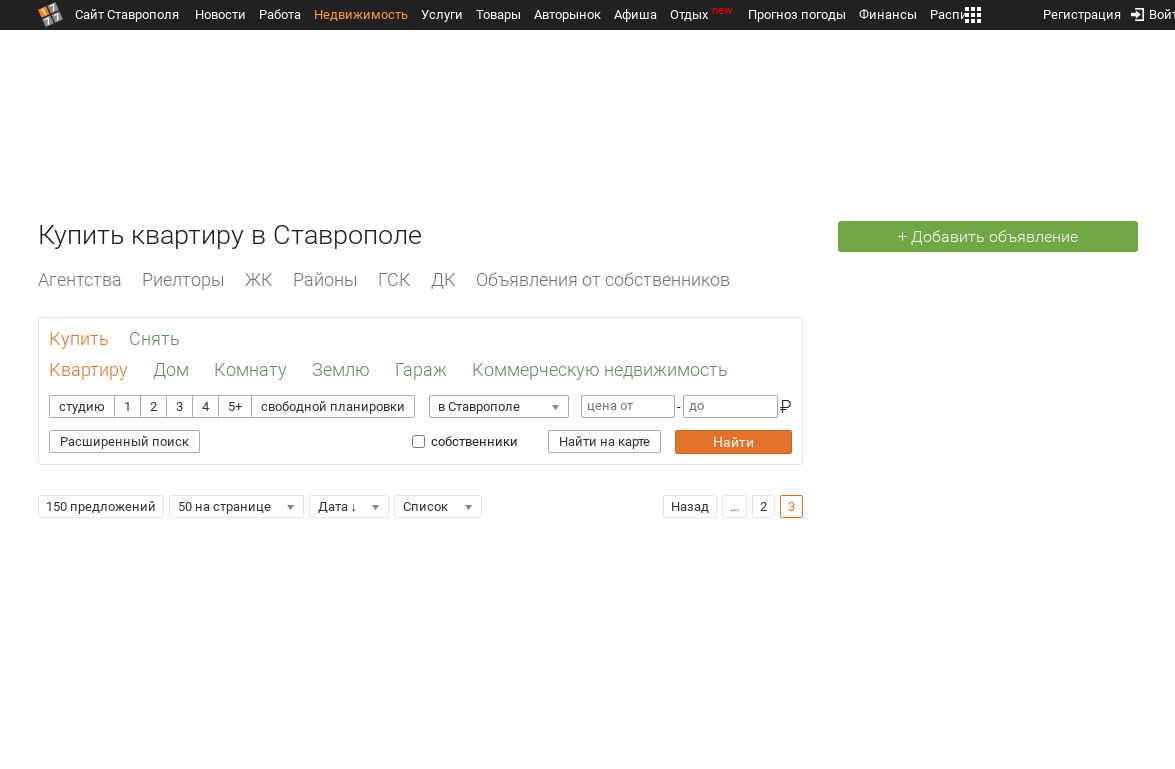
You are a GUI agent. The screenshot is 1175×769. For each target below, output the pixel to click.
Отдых (702, 14)
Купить (79, 338)
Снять (154, 338)
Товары (498, 14)
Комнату (250, 369)
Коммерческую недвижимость (600, 369)
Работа (280, 14)
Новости (220, 14)
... (734, 506)
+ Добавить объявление (988, 236)
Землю (341, 369)
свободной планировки (333, 406)
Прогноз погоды (797, 14)
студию (82, 406)
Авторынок (567, 14)
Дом (171, 369)
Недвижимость (361, 14)
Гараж (421, 369)
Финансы (888, 14)
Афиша (635, 14)
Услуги (442, 14)
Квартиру (88, 369)
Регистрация (1082, 10)
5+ (235, 406)
